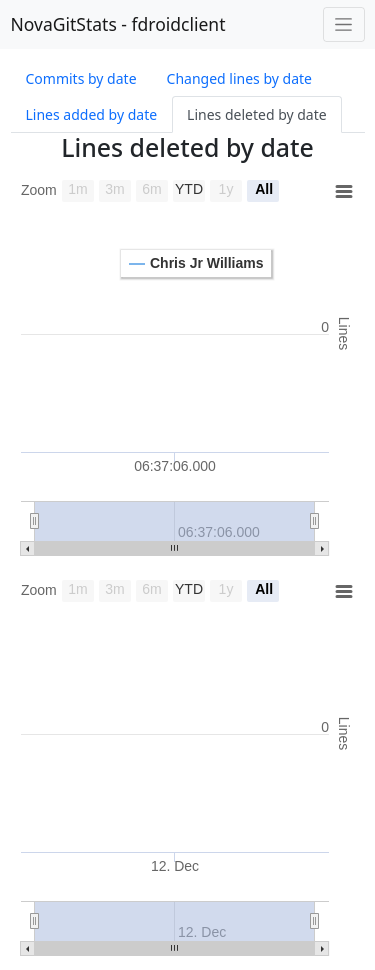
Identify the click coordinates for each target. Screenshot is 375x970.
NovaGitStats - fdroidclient (118, 24)
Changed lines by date (239, 78)
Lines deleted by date (257, 114)
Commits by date (81, 78)
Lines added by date (92, 114)
